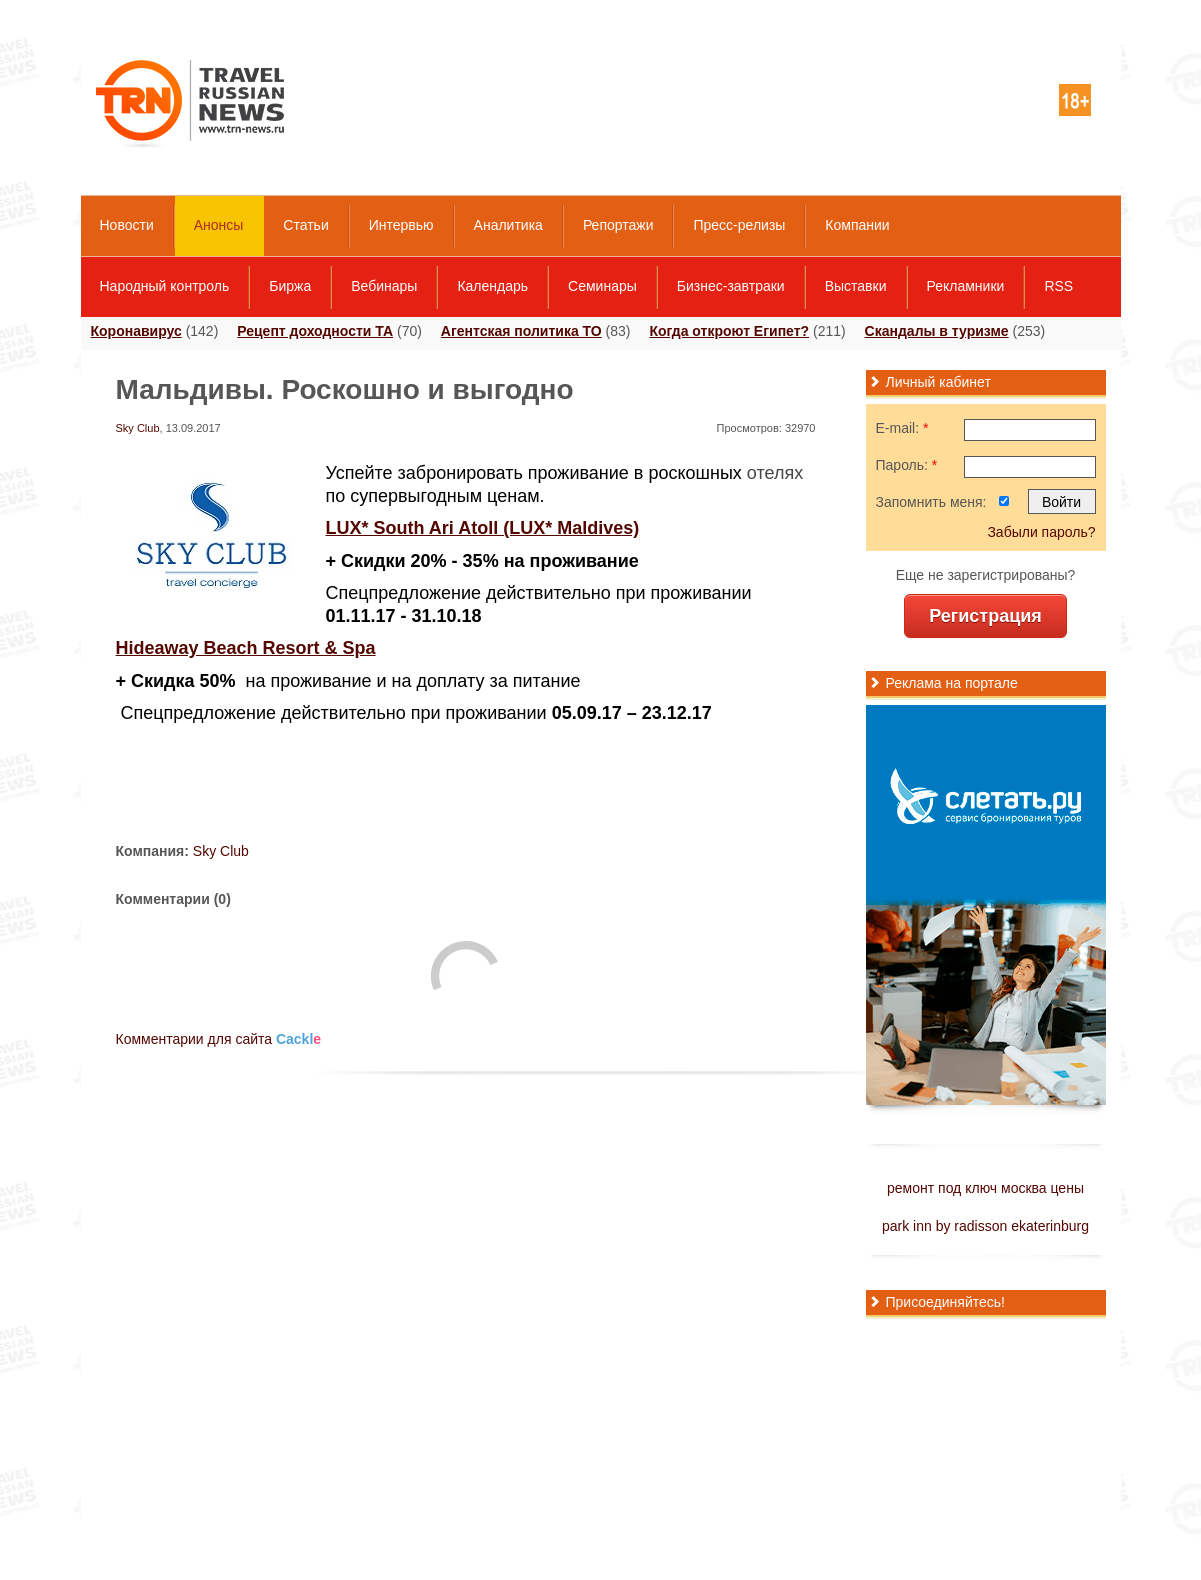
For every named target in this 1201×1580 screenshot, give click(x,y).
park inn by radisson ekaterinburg (985, 1226)
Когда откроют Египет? (729, 331)
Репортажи (618, 225)
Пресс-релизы (739, 225)
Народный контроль (165, 286)
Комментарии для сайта (219, 1039)
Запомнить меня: (931, 502)
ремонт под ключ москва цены (985, 1188)
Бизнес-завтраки (731, 286)
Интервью (401, 225)
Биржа (290, 286)
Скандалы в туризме (937, 331)
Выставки (856, 286)
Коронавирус (136, 331)
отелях (775, 473)
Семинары (602, 286)
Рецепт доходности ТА (315, 331)
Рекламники (966, 286)
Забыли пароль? (1041, 532)
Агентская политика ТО (521, 331)
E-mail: (902, 428)
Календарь (492, 286)
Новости (127, 225)
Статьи (305, 225)
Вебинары (384, 286)
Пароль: (907, 465)
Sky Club (138, 428)
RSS (1058, 286)
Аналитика (508, 225)
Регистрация (985, 616)
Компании (857, 225)
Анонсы (219, 225)
